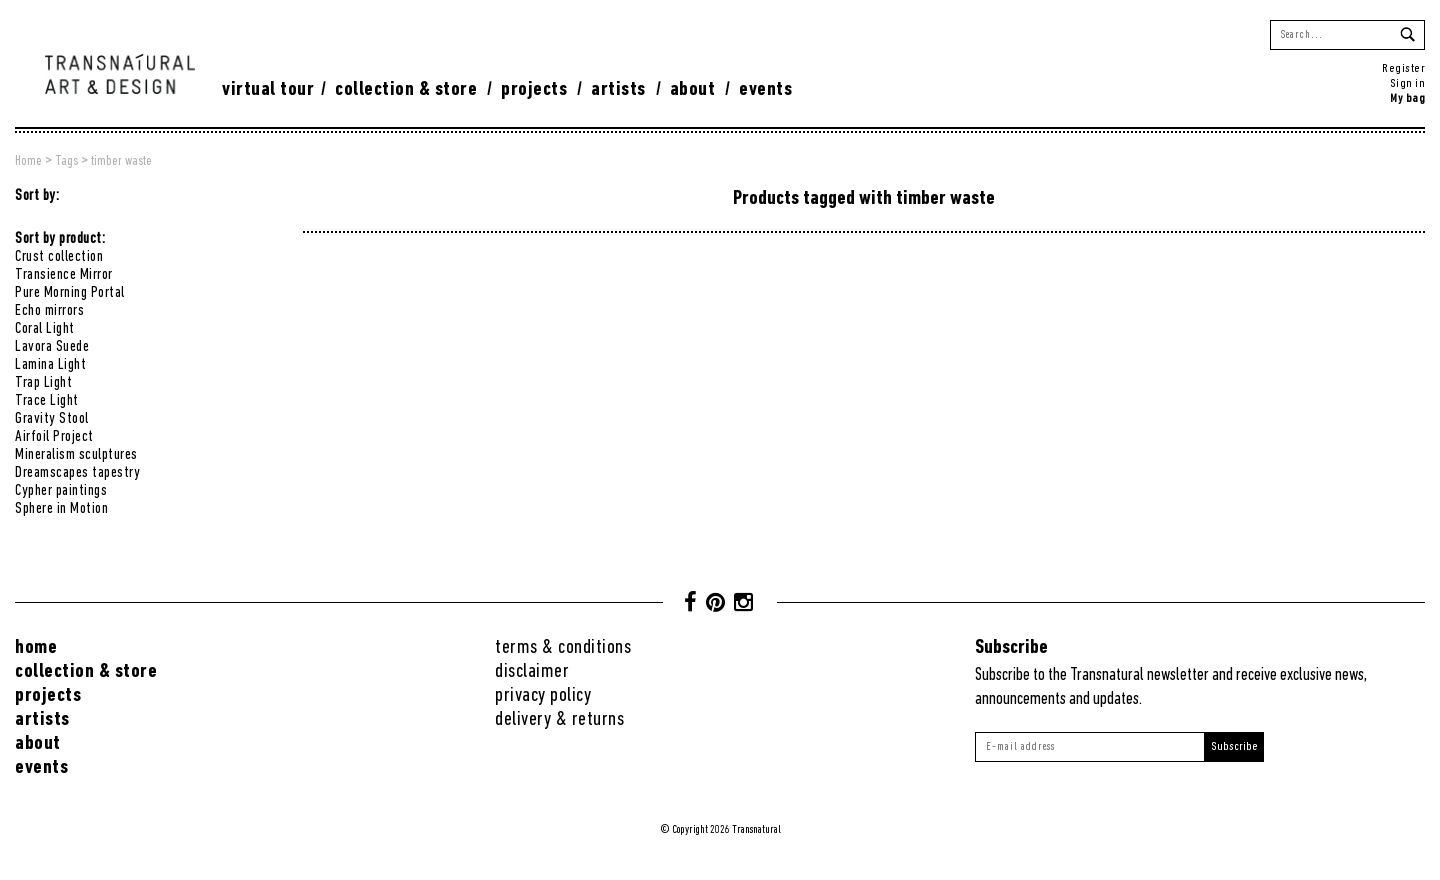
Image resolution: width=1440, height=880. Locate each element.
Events (765, 89)
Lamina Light (50, 365)
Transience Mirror (64, 275)
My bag (1407, 98)
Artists (618, 89)
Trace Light (47, 401)
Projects (534, 89)
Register (1403, 68)
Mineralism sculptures (76, 455)
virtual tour (268, 89)
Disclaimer (532, 671)
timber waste (121, 161)
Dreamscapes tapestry (77, 473)
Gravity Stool (52, 419)
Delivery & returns (559, 719)
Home (28, 161)
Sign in (1408, 83)
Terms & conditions (563, 647)
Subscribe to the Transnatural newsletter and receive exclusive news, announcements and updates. (1171, 687)
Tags (66, 161)
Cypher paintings (61, 491)
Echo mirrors (49, 311)
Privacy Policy (543, 695)
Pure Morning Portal (70, 293)
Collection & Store (406, 89)
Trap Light (43, 383)
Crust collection (59, 257)
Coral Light (45, 329)
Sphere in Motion (61, 509)
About (693, 89)
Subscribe (1234, 746)
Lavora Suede (52, 347)
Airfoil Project (54, 437)
